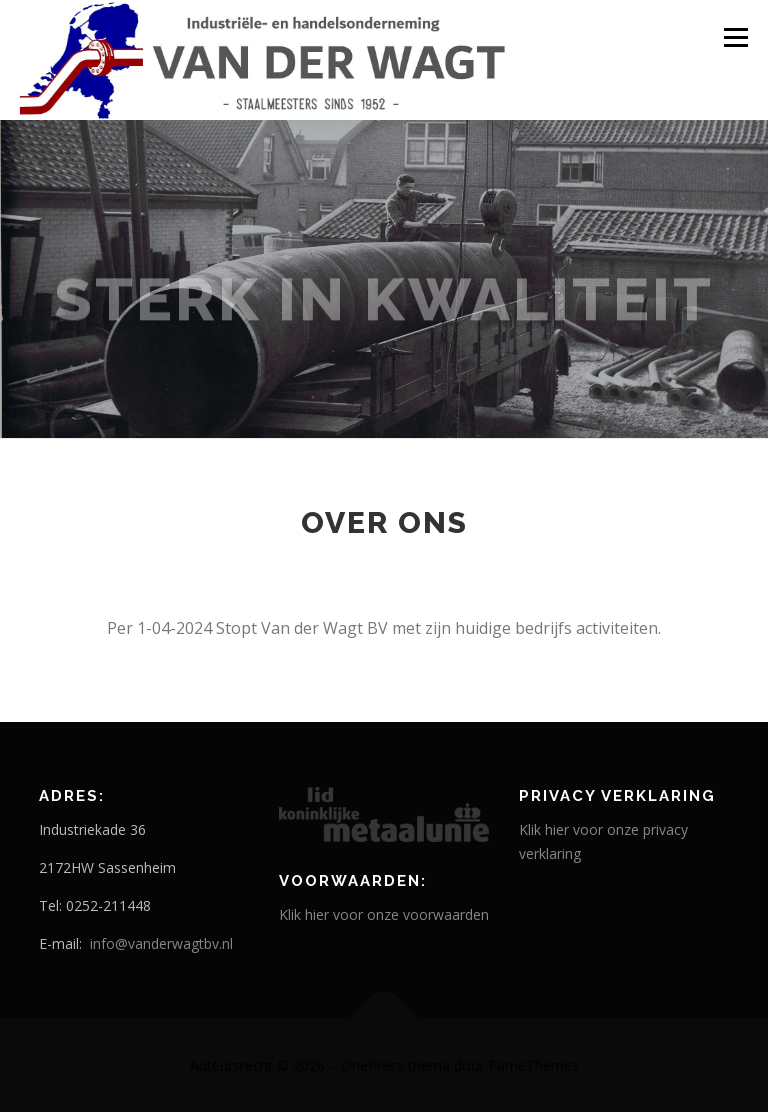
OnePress (372, 1065)
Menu (735, 37)
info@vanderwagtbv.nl (161, 943)
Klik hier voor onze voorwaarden (384, 914)
